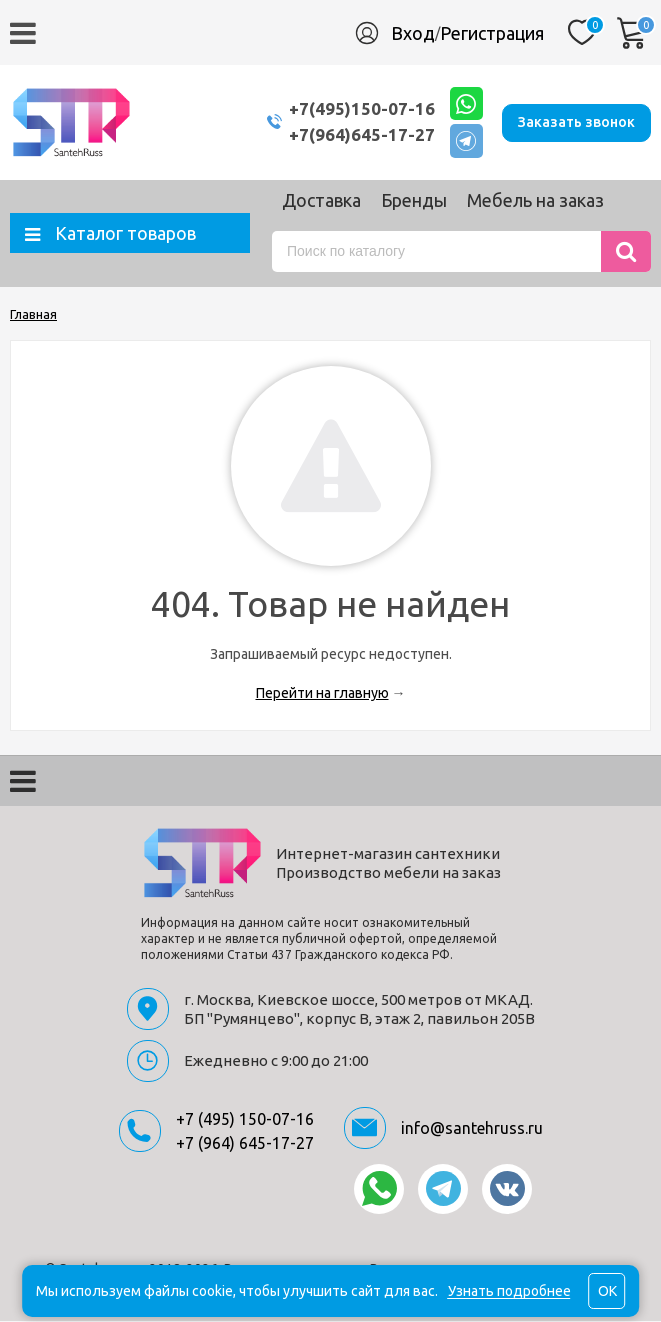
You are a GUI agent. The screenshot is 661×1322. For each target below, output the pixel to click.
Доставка (321, 201)
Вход (413, 33)
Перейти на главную (322, 694)
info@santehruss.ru (472, 1129)
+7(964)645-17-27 (358, 135)
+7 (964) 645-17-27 (245, 1144)
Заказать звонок (576, 122)
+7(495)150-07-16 (358, 109)
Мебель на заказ (535, 201)
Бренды (414, 201)
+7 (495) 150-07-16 (245, 1120)
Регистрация (492, 33)
